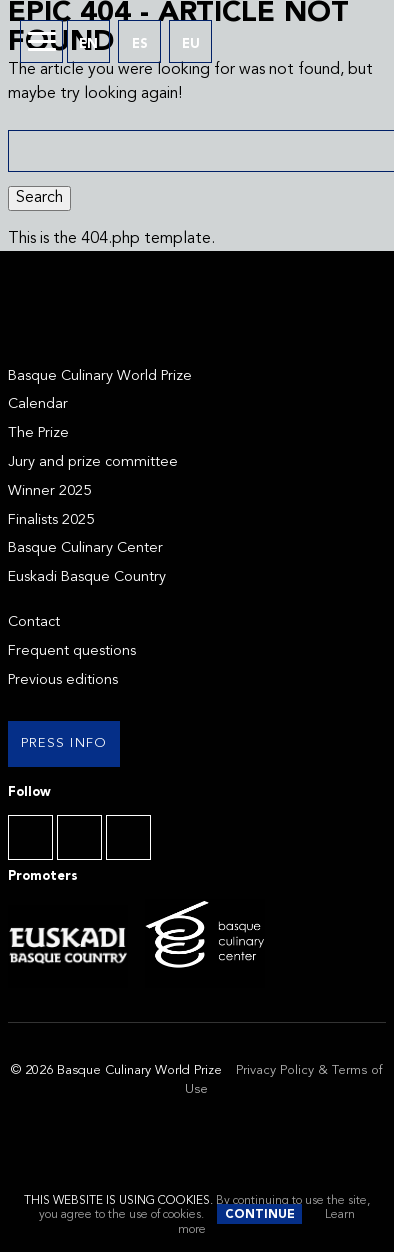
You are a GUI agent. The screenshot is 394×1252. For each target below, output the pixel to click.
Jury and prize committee (93, 462)
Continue (260, 1215)
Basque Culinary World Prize (100, 376)
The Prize (38, 433)
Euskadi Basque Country (87, 577)
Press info (64, 743)
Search (39, 198)
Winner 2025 (49, 491)
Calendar (38, 404)
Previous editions (63, 680)
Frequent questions (72, 651)
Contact (34, 622)
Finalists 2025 (51, 520)
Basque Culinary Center (85, 548)
